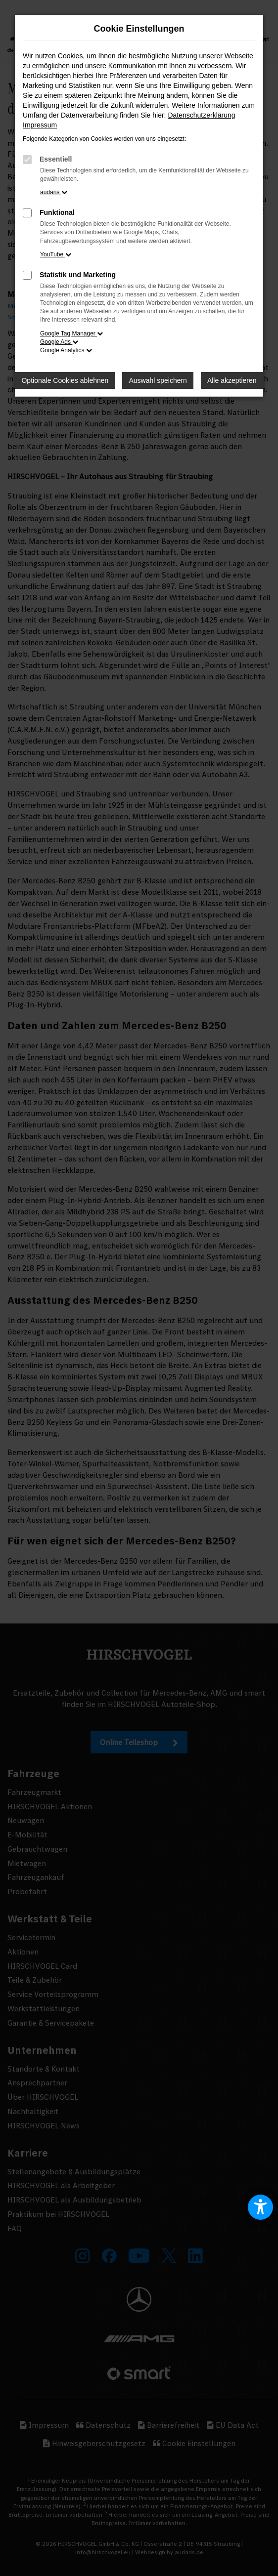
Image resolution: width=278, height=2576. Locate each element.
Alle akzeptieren (232, 380)
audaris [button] (53, 192)
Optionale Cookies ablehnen (64, 380)
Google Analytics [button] (66, 350)
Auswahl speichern (158, 380)
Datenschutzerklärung (201, 115)
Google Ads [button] (59, 341)
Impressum (40, 125)
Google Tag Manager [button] (71, 333)
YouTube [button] (55, 254)
